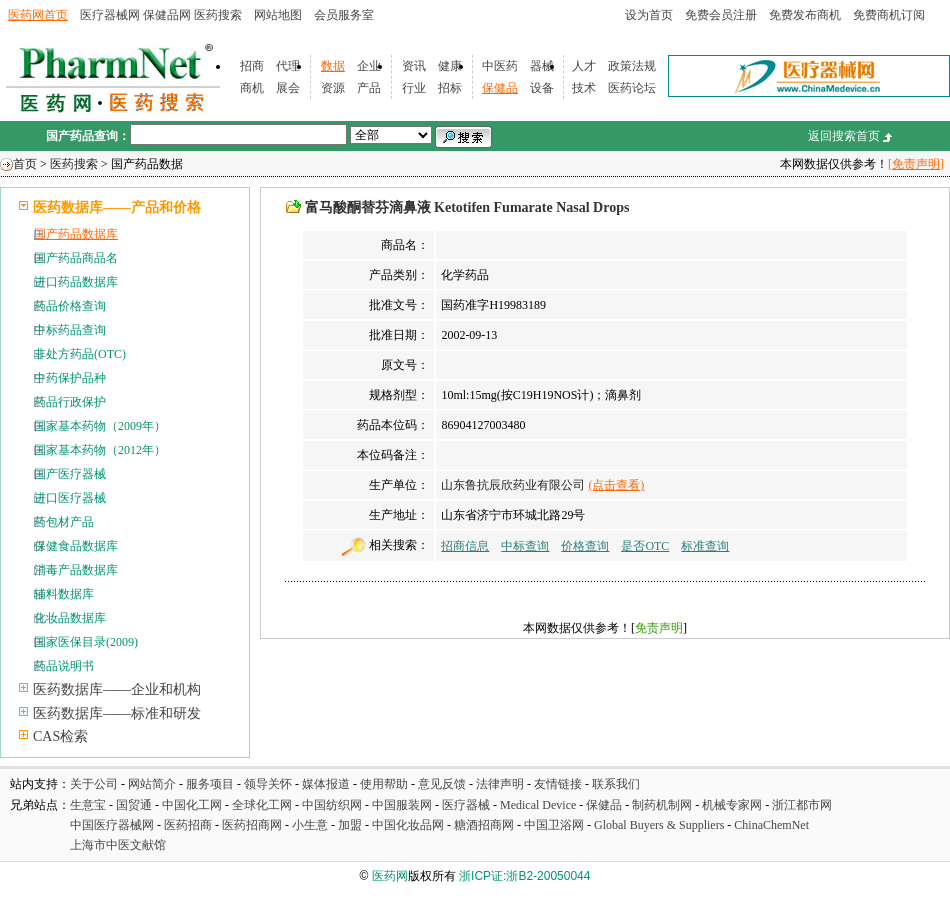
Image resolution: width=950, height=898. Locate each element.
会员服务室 (344, 15)
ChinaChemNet (771, 825)
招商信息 (465, 546)
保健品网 (167, 15)
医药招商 (188, 825)
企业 (369, 66)
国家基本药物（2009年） (100, 426)
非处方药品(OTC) (80, 354)
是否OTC (645, 546)
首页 (25, 164)
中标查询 (525, 546)
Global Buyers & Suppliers (659, 825)
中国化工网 (192, 805)
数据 (333, 66)
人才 (584, 66)
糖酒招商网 (484, 825)
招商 (252, 66)
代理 (288, 66)
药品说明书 (64, 666)
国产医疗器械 (70, 474)
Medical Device (538, 805)
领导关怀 (268, 784)
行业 (414, 88)
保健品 (500, 88)
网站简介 (152, 784)
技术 (584, 88)
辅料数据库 (64, 594)
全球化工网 (262, 805)
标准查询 (705, 546)
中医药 (500, 66)
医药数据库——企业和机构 (117, 689)
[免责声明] (916, 164)
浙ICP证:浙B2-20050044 (524, 876)
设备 (542, 88)
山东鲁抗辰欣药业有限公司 (513, 485)
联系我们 (616, 784)
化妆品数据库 (70, 618)
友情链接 (558, 784)
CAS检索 (60, 736)
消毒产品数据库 (76, 570)
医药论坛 (632, 88)
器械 (542, 66)
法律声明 (500, 784)
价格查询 (585, 546)
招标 (450, 88)
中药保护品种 (70, 378)
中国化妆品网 (408, 825)
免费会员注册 (721, 15)
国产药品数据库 (76, 234)
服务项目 (210, 784)
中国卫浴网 (555, 825)
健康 (450, 66)
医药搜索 (218, 15)
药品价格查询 (70, 306)
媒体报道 (326, 784)
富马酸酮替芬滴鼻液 (368, 207)
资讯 (414, 66)
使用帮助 (384, 784)
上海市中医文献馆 (118, 845)
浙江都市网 (802, 805)
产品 (369, 88)
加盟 (351, 825)
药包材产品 (64, 522)
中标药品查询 (70, 330)
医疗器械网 (110, 15)
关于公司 (94, 784)
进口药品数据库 (76, 282)
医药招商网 (252, 825)
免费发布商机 (805, 15)
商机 (252, 88)
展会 (288, 88)
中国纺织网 (332, 805)
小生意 (310, 825)
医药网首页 (38, 15)
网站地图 (278, 15)
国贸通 (134, 805)
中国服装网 (402, 805)
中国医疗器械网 (112, 825)
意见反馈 (442, 784)
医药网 (390, 876)
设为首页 (649, 15)
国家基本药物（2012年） (100, 450)
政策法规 (632, 66)
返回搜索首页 (844, 136)
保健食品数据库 (76, 546)
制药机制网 (662, 805)
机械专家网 (732, 805)
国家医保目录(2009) (86, 642)
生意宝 (88, 805)
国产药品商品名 (76, 258)
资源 (333, 88)
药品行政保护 (70, 402)
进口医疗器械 (70, 498)
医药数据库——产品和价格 (117, 207)
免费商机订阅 (889, 15)
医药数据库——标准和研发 (117, 713)
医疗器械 (466, 805)
